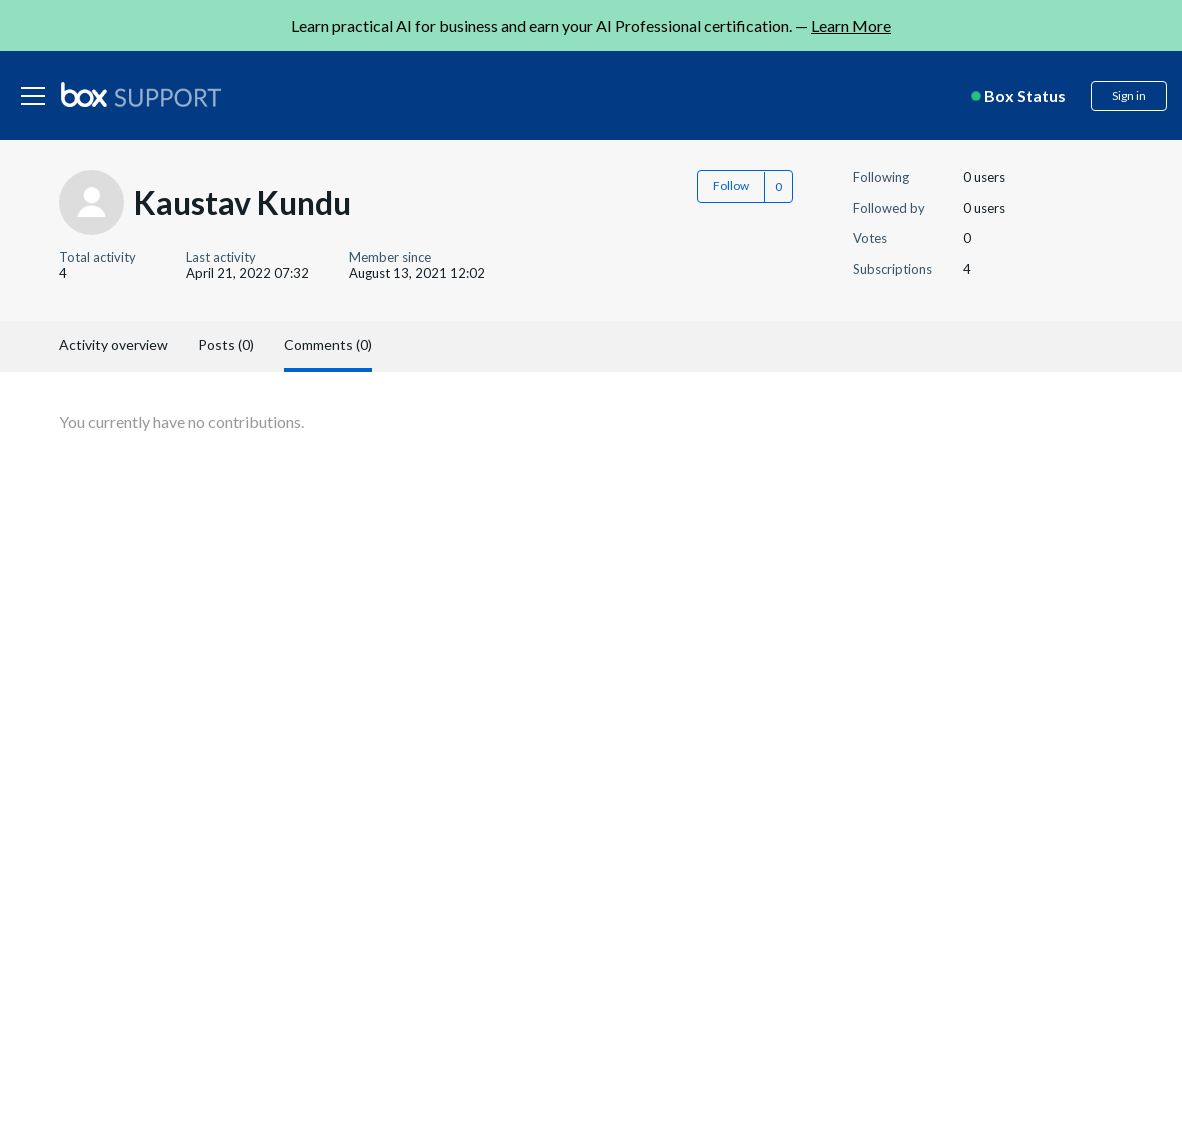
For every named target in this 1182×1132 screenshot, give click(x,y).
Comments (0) (328, 344)
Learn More (851, 25)
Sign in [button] (1129, 95)
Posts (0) (226, 344)
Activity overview (113, 344)
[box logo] (141, 94)
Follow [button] (731, 185)
